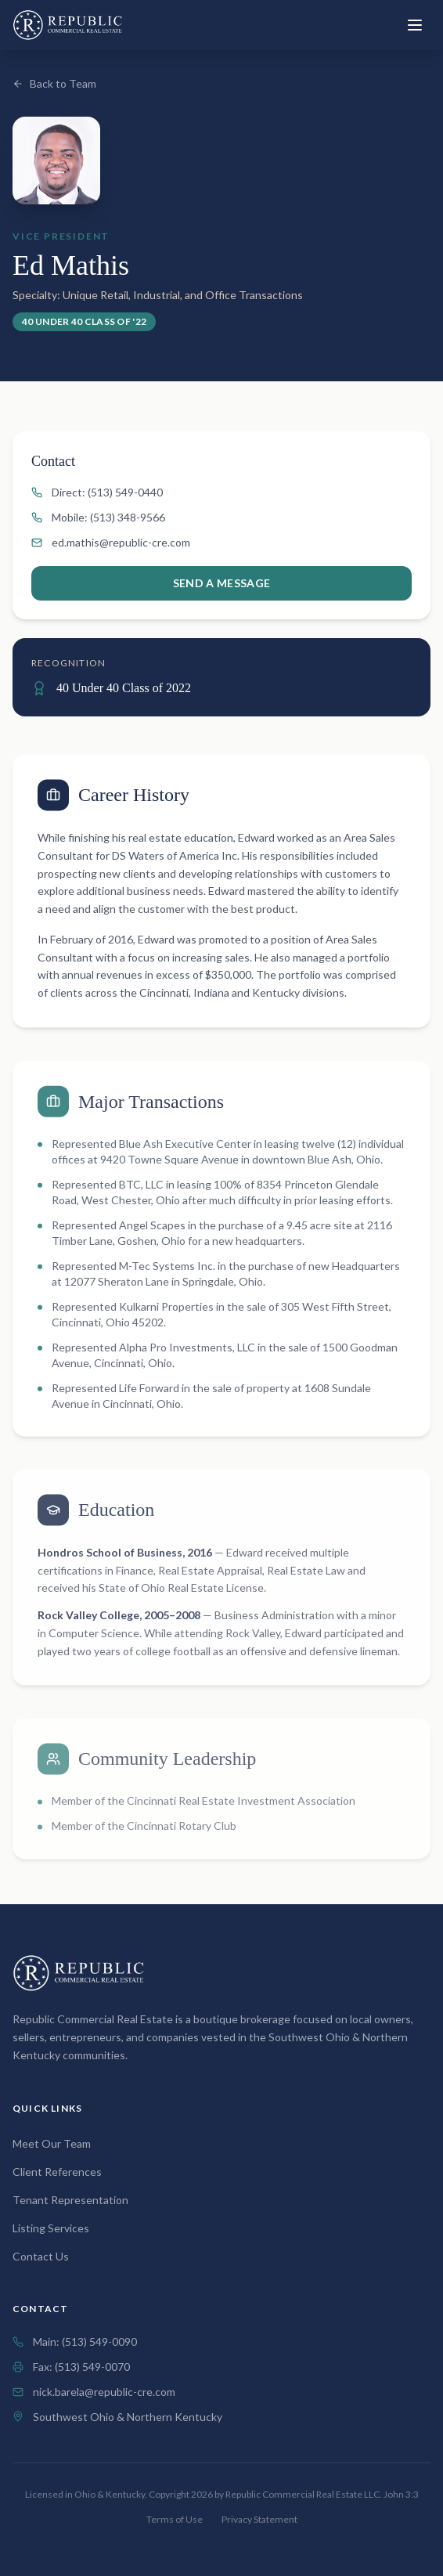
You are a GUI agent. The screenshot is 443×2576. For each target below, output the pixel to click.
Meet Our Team (52, 2143)
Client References (57, 2171)
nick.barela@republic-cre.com (104, 2391)
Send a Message (222, 583)
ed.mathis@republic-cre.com (110, 542)
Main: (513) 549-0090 (85, 2341)
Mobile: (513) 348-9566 (98, 517)
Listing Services (51, 2228)
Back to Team (54, 83)
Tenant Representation (70, 2199)
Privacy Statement (259, 2519)
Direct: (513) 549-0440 (97, 492)
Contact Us (41, 2256)
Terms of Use (174, 2519)
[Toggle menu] (414, 25)
